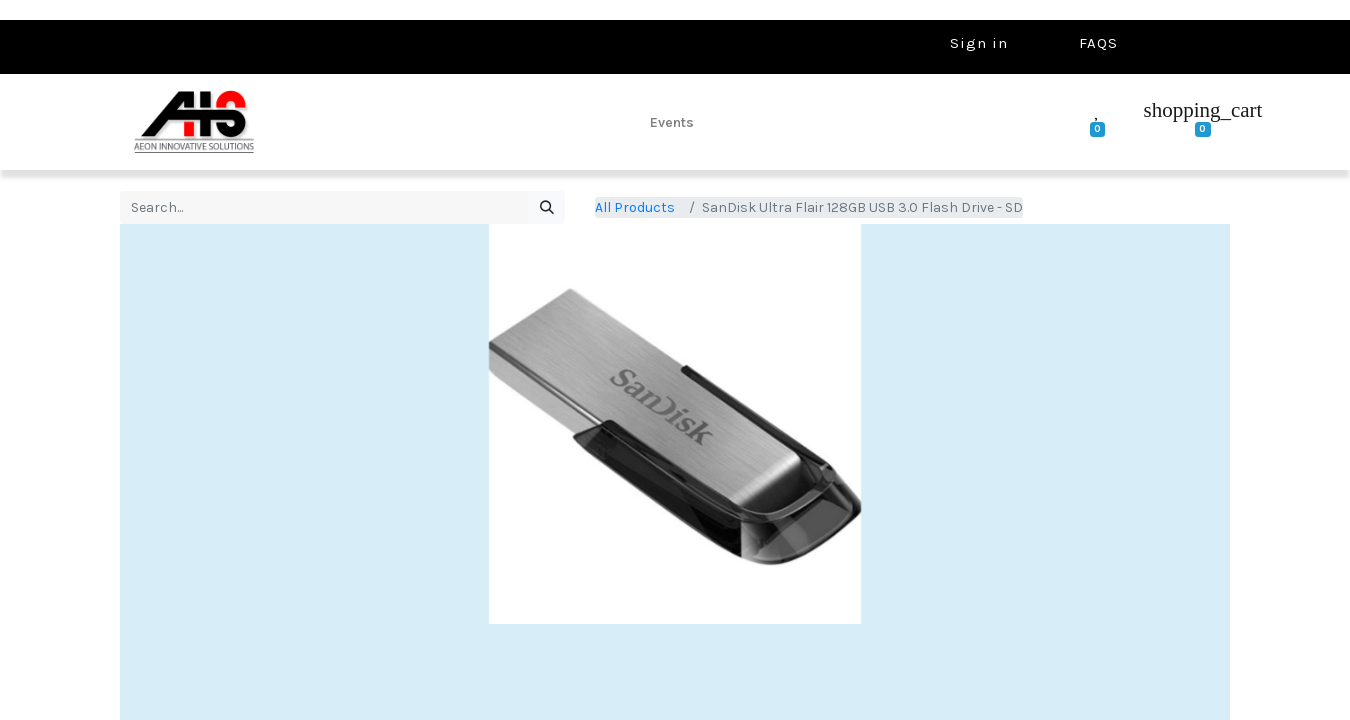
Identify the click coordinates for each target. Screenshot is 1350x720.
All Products (635, 207)
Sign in (979, 43)
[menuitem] (672, 122)
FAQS (1098, 43)
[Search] (546, 208)
